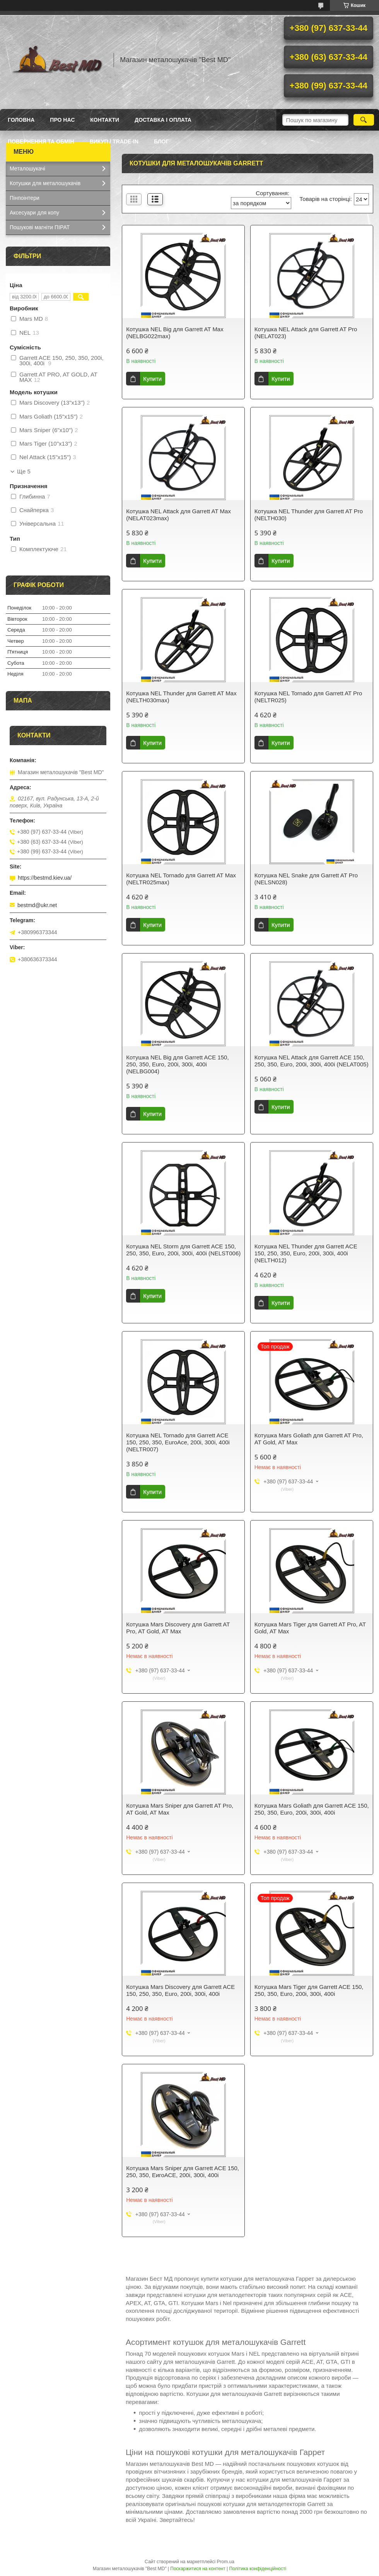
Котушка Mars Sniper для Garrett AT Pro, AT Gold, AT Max (179, 1809)
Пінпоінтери (24, 198)
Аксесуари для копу (34, 212)
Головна (21, 120)
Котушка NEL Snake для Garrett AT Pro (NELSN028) (306, 878)
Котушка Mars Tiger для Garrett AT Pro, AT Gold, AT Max (310, 1627)
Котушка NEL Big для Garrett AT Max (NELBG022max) (174, 332)
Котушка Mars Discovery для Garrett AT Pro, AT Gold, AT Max (178, 1627)
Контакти (104, 120)
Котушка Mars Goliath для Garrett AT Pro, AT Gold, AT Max (308, 1438)
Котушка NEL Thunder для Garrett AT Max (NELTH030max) (181, 696)
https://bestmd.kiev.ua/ (45, 878)
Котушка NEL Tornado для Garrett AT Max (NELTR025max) (181, 878)
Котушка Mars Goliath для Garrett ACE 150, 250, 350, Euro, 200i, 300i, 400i (311, 1809)
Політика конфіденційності (258, 2568)
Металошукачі (27, 168)
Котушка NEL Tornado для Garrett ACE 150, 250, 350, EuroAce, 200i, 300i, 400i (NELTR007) (178, 1442)
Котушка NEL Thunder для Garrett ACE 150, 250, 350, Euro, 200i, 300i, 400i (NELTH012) (305, 1253)
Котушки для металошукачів (45, 183)
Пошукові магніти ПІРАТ (40, 227)
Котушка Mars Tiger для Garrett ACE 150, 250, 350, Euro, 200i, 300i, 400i (309, 1990)
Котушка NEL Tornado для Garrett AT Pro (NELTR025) (308, 696)
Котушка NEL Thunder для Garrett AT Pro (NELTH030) (308, 514)
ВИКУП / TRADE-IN (114, 141)
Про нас (62, 120)
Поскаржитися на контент (197, 2568)
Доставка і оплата (163, 120)
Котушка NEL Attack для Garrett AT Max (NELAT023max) (178, 514)
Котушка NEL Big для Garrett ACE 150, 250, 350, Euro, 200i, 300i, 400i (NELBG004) (177, 1064)
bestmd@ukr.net (37, 905)
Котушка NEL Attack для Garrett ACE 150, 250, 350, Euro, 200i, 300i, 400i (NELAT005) (311, 1061)
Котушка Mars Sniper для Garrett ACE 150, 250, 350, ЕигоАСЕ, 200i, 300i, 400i (182, 2171)
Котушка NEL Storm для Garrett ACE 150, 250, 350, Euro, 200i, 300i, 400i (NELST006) (183, 1250)
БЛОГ (161, 141)
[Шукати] (363, 120)
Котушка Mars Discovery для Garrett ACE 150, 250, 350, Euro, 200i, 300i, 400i (180, 1990)
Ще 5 (24, 471)
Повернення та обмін (41, 141)
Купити (152, 378)
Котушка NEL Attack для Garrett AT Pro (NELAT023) (305, 332)
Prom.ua (225, 2561)
